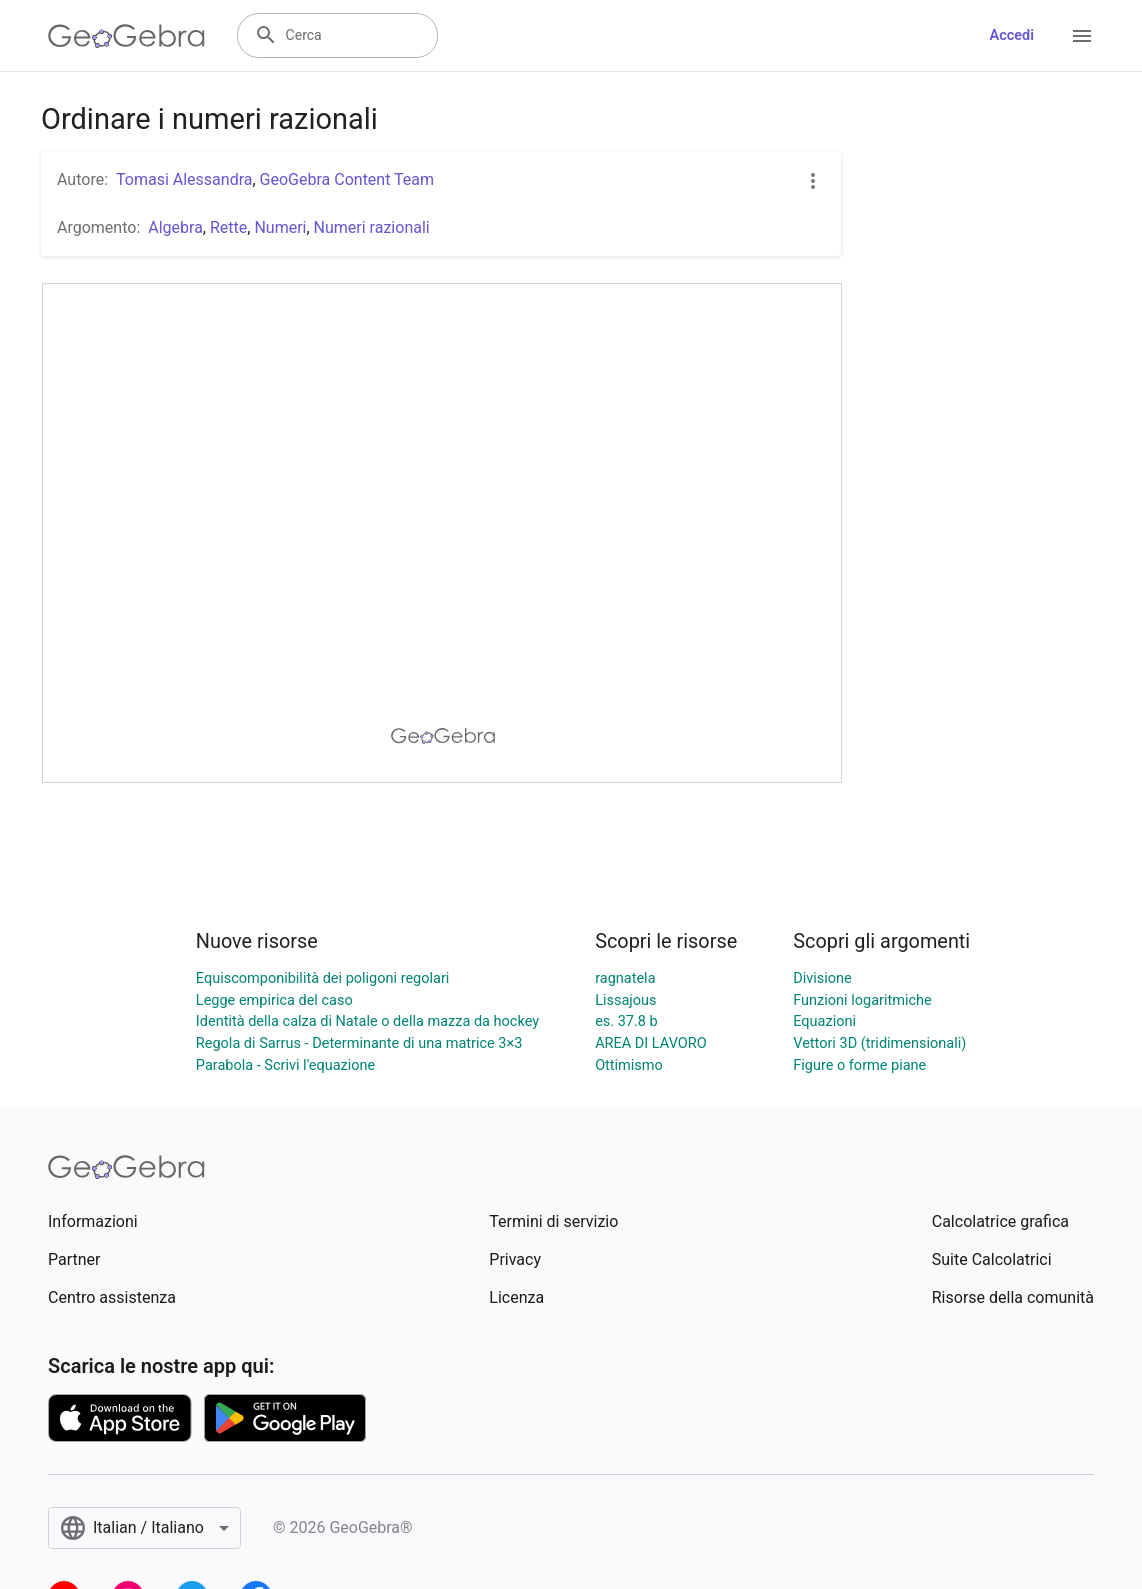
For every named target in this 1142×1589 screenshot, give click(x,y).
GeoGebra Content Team (347, 179)
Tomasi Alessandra (184, 179)
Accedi (1011, 35)
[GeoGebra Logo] (126, 36)
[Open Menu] (1082, 36)
